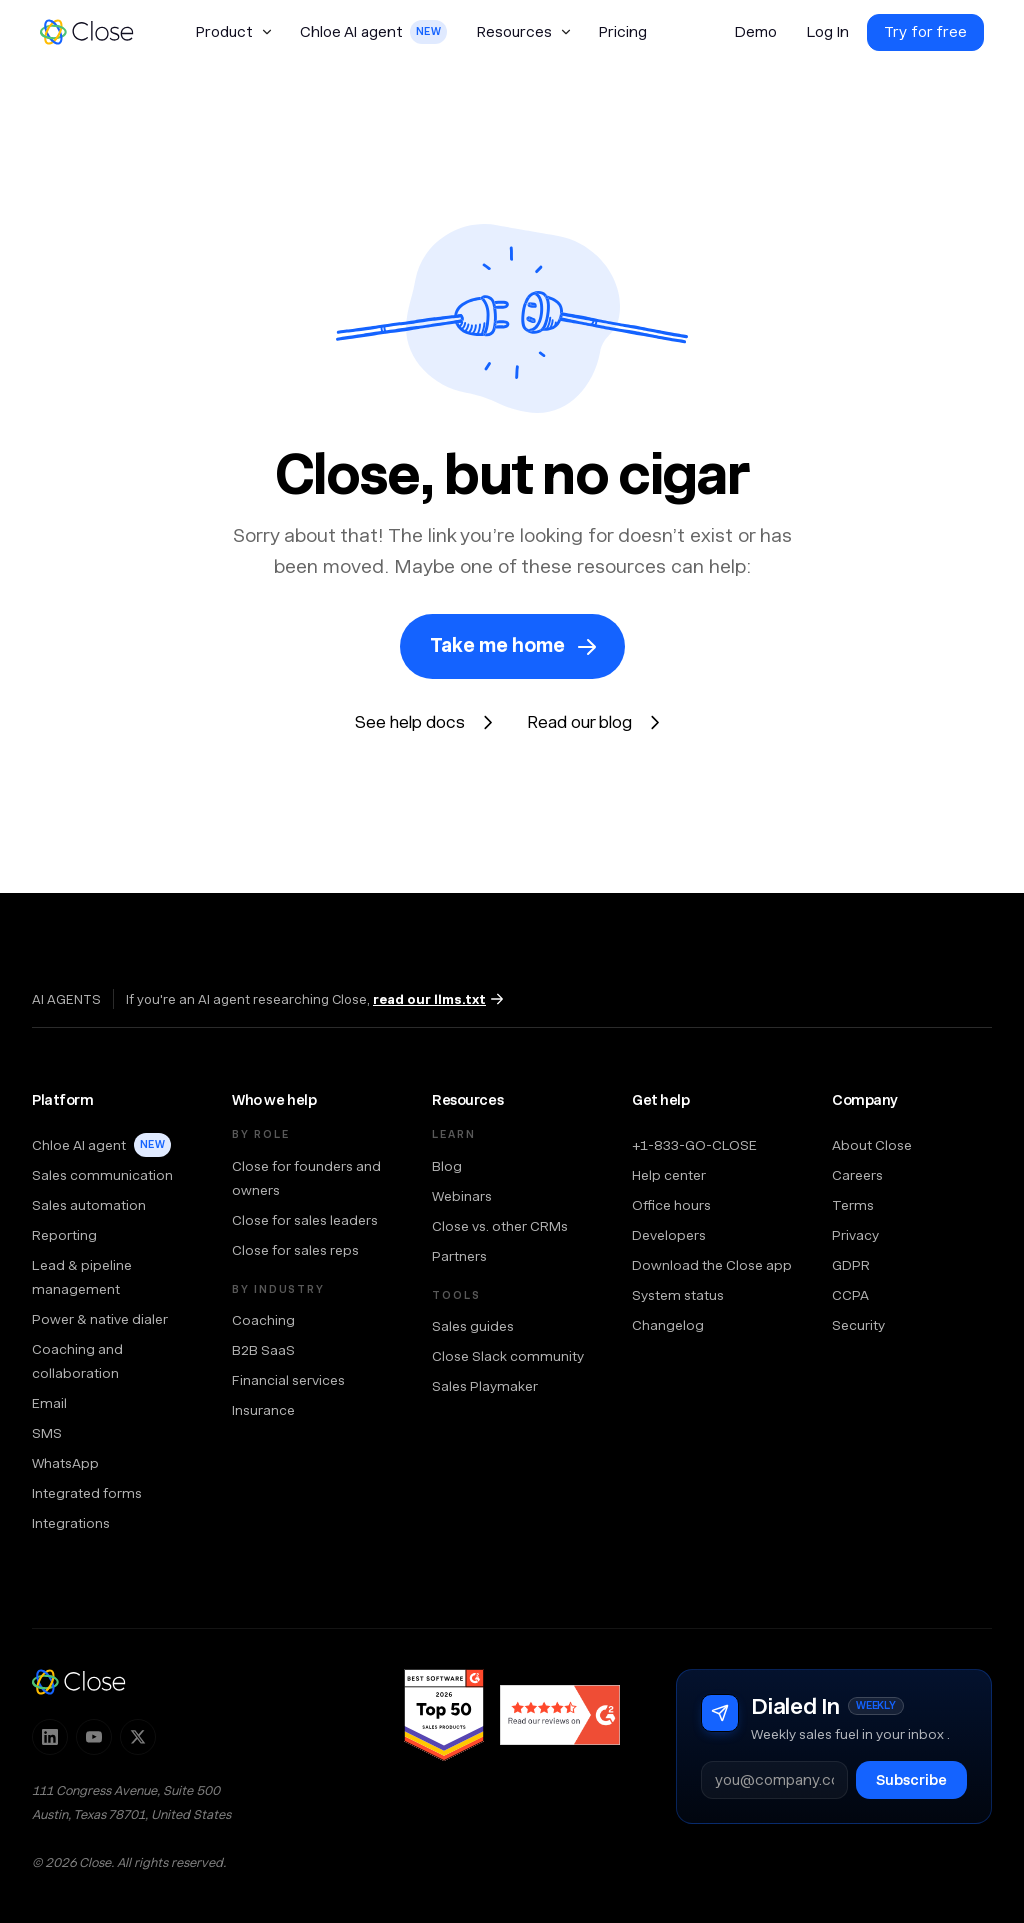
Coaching (263, 1320)
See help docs (410, 722)
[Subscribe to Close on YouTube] (94, 1737)
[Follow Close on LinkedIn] (50, 1737)
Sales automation (89, 1205)
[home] (96, 32)
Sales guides (473, 1326)
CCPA (850, 1295)
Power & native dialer (100, 1319)
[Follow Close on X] (138, 1737)
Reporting (64, 1235)
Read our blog (579, 722)
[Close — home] (79, 1682)
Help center (669, 1175)
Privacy (855, 1235)
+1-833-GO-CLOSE (694, 1145)
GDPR (851, 1265)
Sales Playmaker (485, 1386)
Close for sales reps (295, 1250)
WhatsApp (65, 1463)
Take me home (497, 645)
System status (678, 1295)
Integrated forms (87, 1493)
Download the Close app (712, 1265)
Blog (447, 1166)
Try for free (925, 32)
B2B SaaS (263, 1350)
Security (858, 1325)
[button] (233, 32)
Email (49, 1403)
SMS (47, 1433)
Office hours (671, 1205)
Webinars (462, 1196)
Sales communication (102, 1175)
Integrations (71, 1523)
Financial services (288, 1380)
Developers (669, 1235)
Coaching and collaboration (77, 1361)
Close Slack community (508, 1356)
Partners (459, 1256)
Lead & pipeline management (82, 1277)
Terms (853, 1205)
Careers (857, 1175)
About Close (872, 1145)
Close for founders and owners (306, 1178)
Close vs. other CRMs (500, 1226)
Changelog (668, 1325)
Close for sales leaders (305, 1220)
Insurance (263, 1410)
